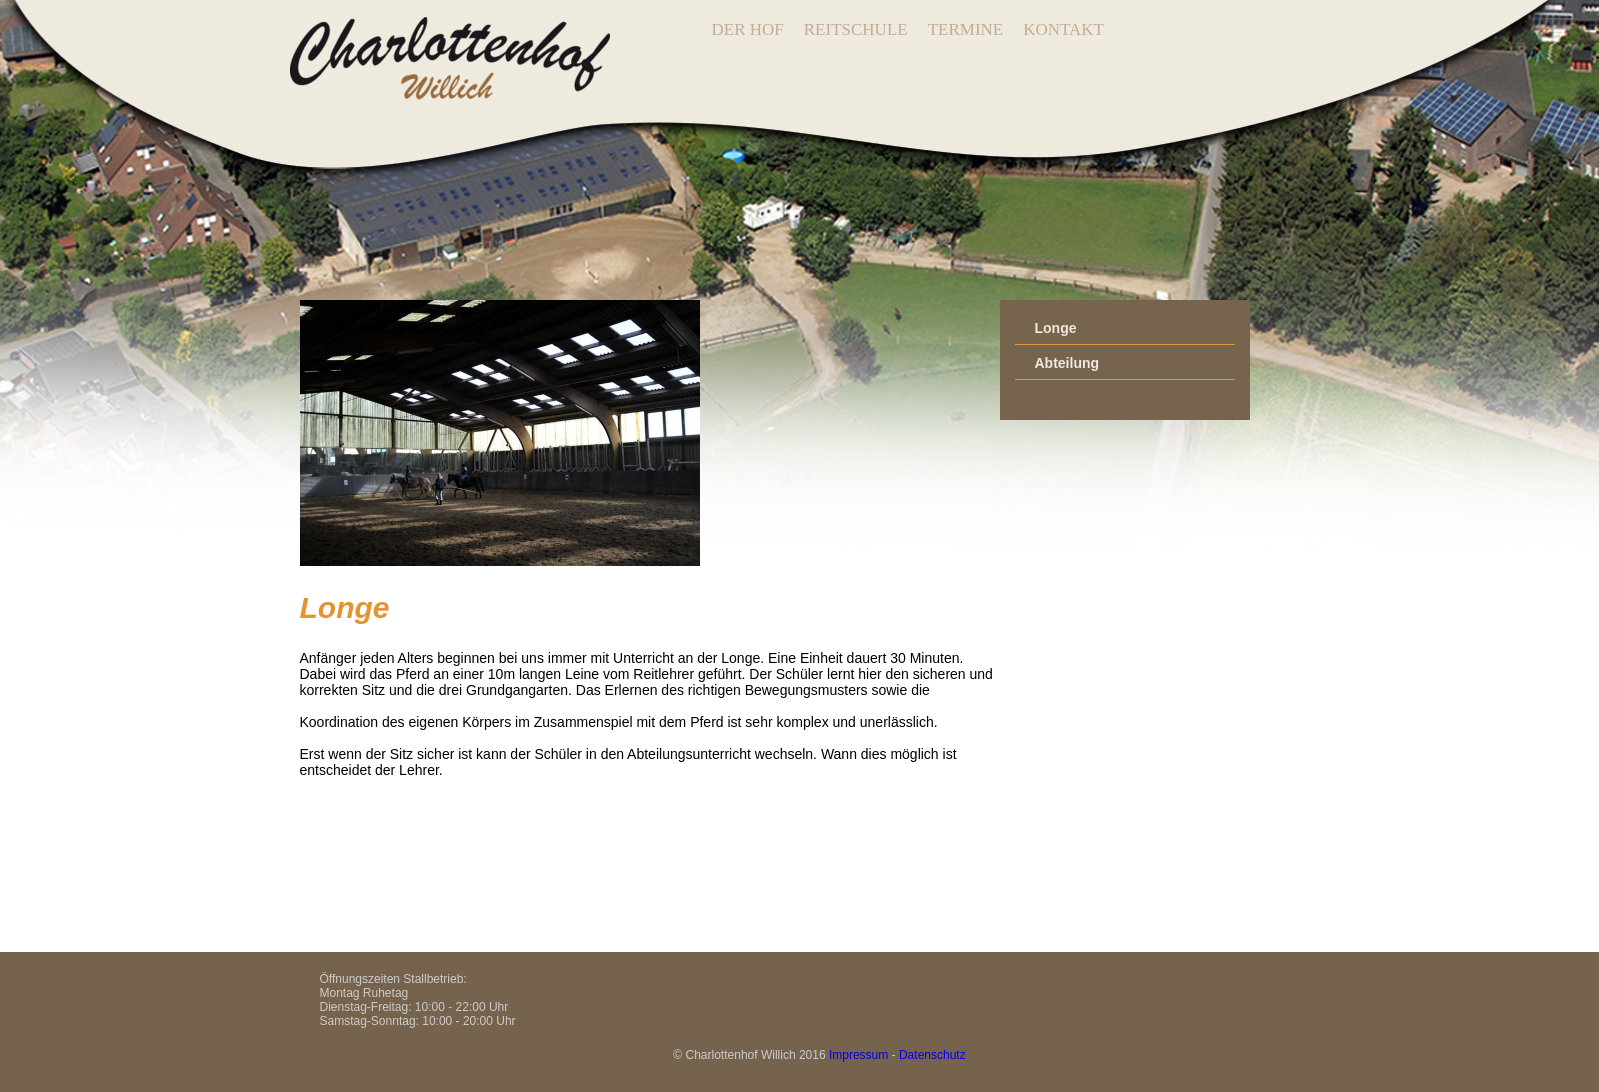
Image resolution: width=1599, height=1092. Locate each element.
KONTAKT (1063, 29)
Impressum (858, 1055)
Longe (1056, 328)
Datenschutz (932, 1055)
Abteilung (1067, 363)
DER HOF (748, 29)
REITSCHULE (856, 29)
